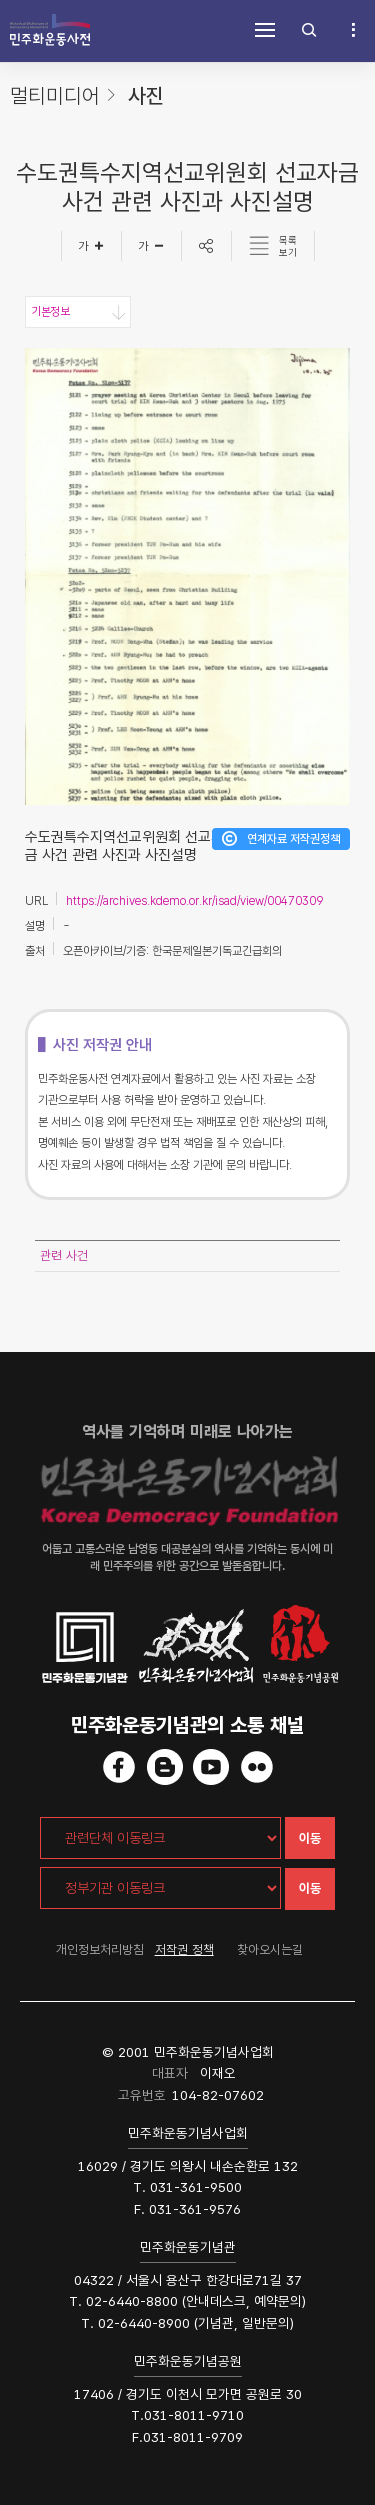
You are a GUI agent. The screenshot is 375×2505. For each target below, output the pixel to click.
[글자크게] (91, 246)
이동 (310, 1838)
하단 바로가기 (0, 0)
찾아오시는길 (270, 1949)
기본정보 (50, 312)
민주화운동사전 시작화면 (50, 30)
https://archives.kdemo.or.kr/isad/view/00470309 (194, 901)
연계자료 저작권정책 (293, 839)
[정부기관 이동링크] (160, 1888)
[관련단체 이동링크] (160, 1838)
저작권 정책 (184, 1949)
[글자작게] (152, 246)
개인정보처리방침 (100, 1949)
